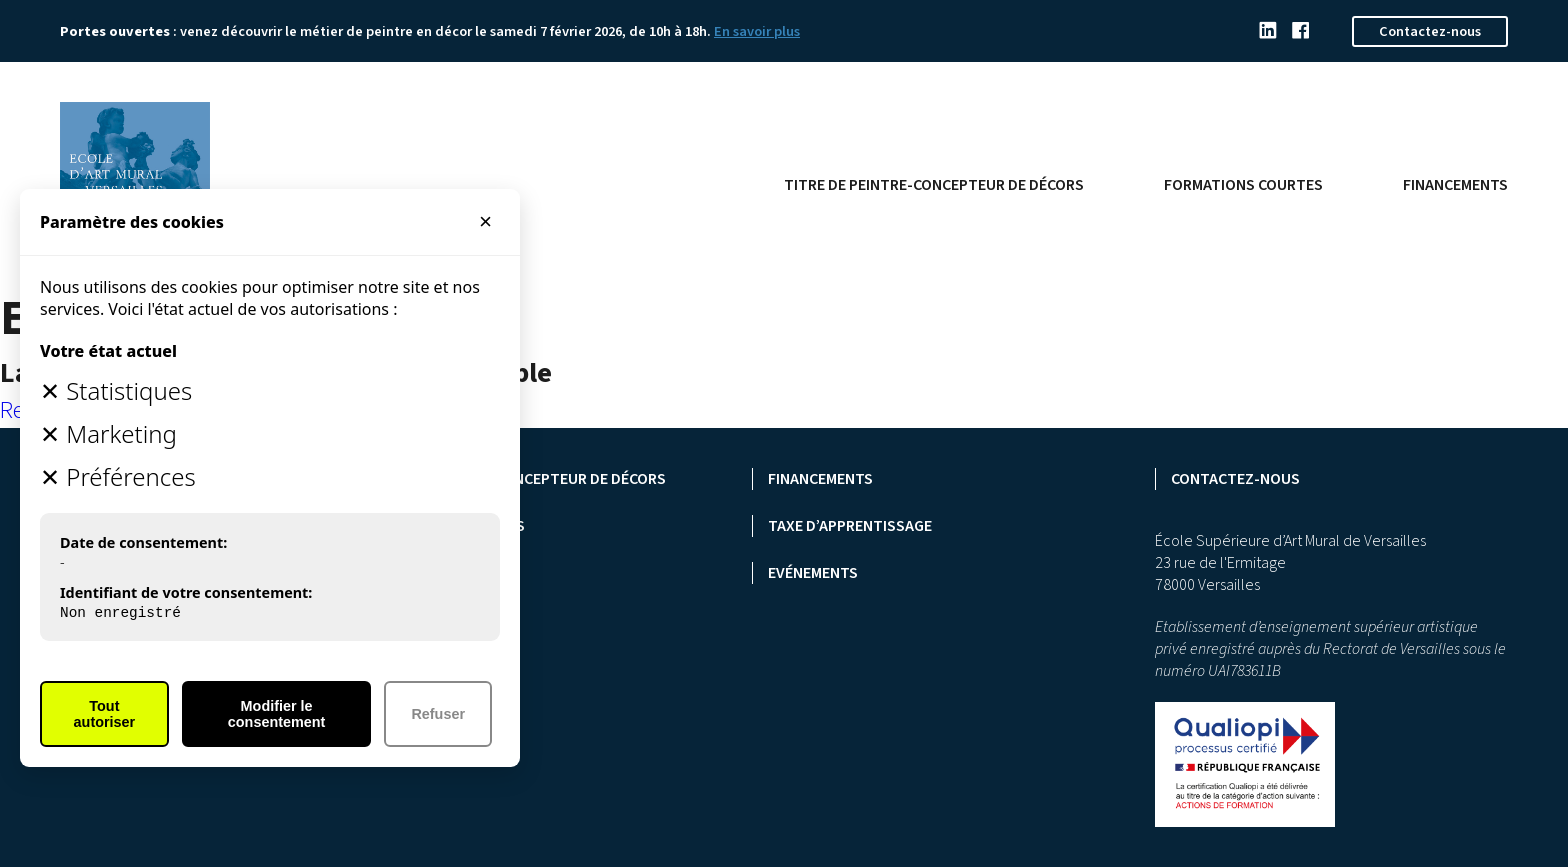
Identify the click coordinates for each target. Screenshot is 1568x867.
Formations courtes (1243, 185)
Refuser (438, 714)
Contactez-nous (1430, 31)
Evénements (813, 573)
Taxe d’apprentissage (850, 526)
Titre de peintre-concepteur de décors (934, 185)
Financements (1455, 185)
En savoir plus (757, 31)
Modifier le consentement (277, 714)
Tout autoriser (105, 714)
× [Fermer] (485, 221)
